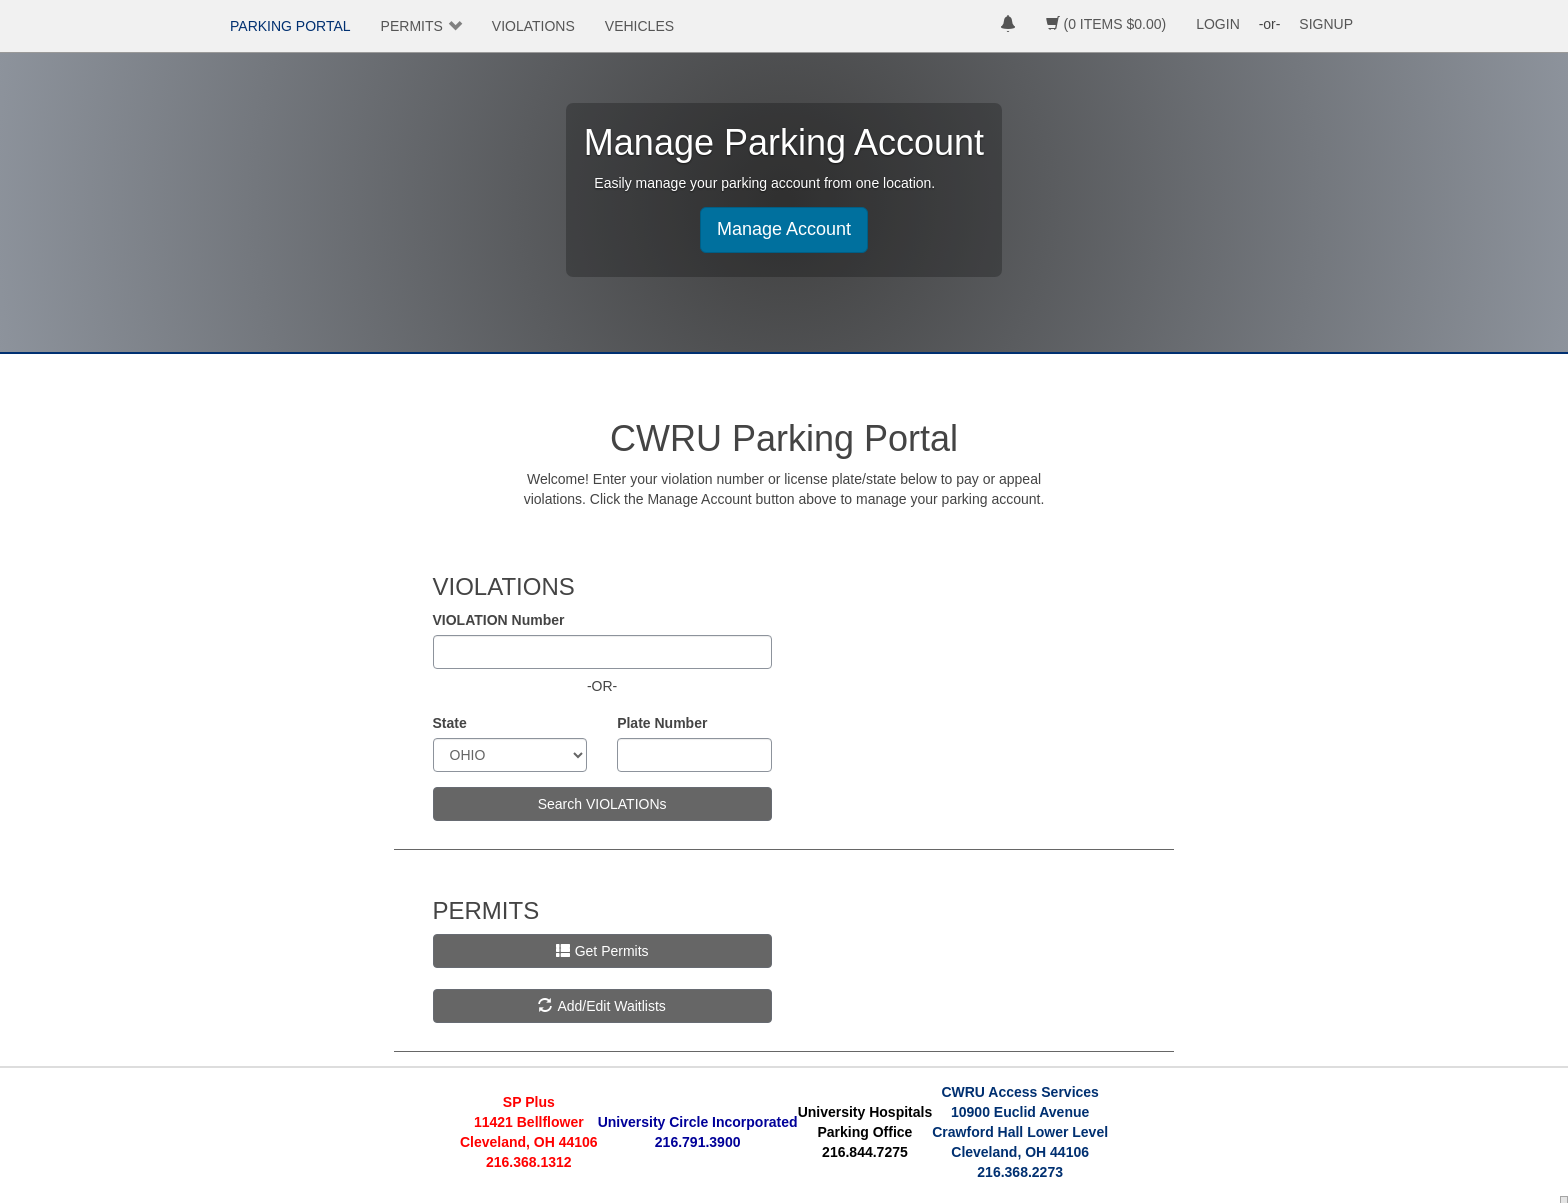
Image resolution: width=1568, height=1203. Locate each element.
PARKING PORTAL (290, 26)
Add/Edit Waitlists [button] (601, 1006)
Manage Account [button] (784, 229)
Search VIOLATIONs (602, 804)
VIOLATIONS (533, 26)
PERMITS (412, 26)
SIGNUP (1326, 24)
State (450, 723)
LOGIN (1218, 24)
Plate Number (662, 723)
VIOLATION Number (499, 620)
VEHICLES (639, 26)
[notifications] (1008, 26)
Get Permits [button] (602, 951)
